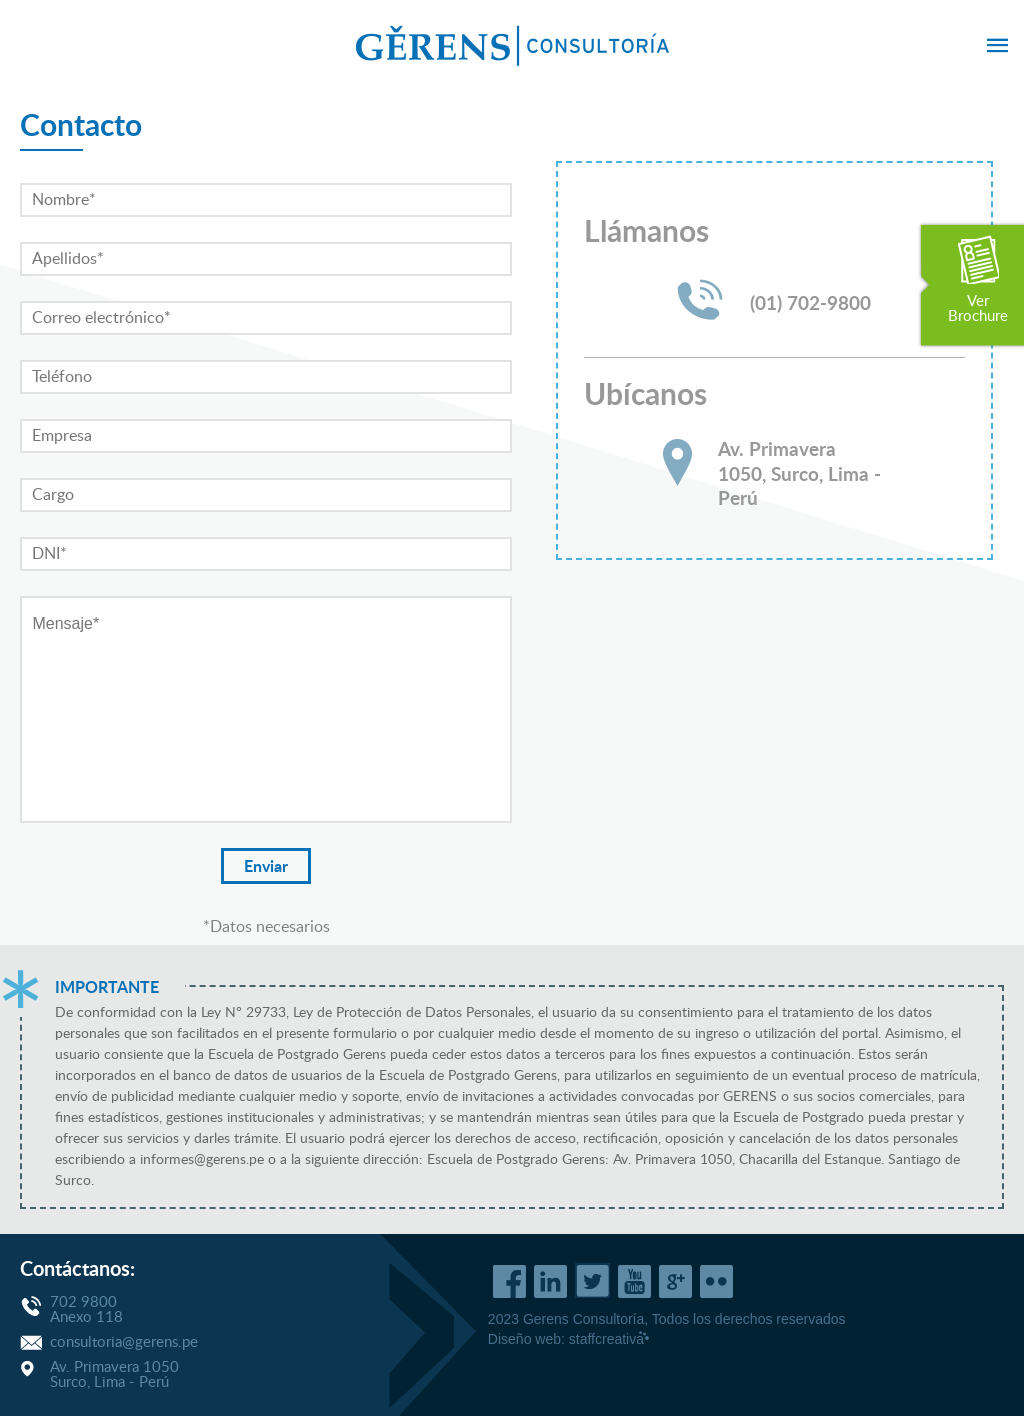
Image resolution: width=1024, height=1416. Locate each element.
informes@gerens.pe (202, 1160)
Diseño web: (569, 1339)
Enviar (266, 867)
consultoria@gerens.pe (124, 1342)
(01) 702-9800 (810, 304)
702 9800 (83, 1302)
